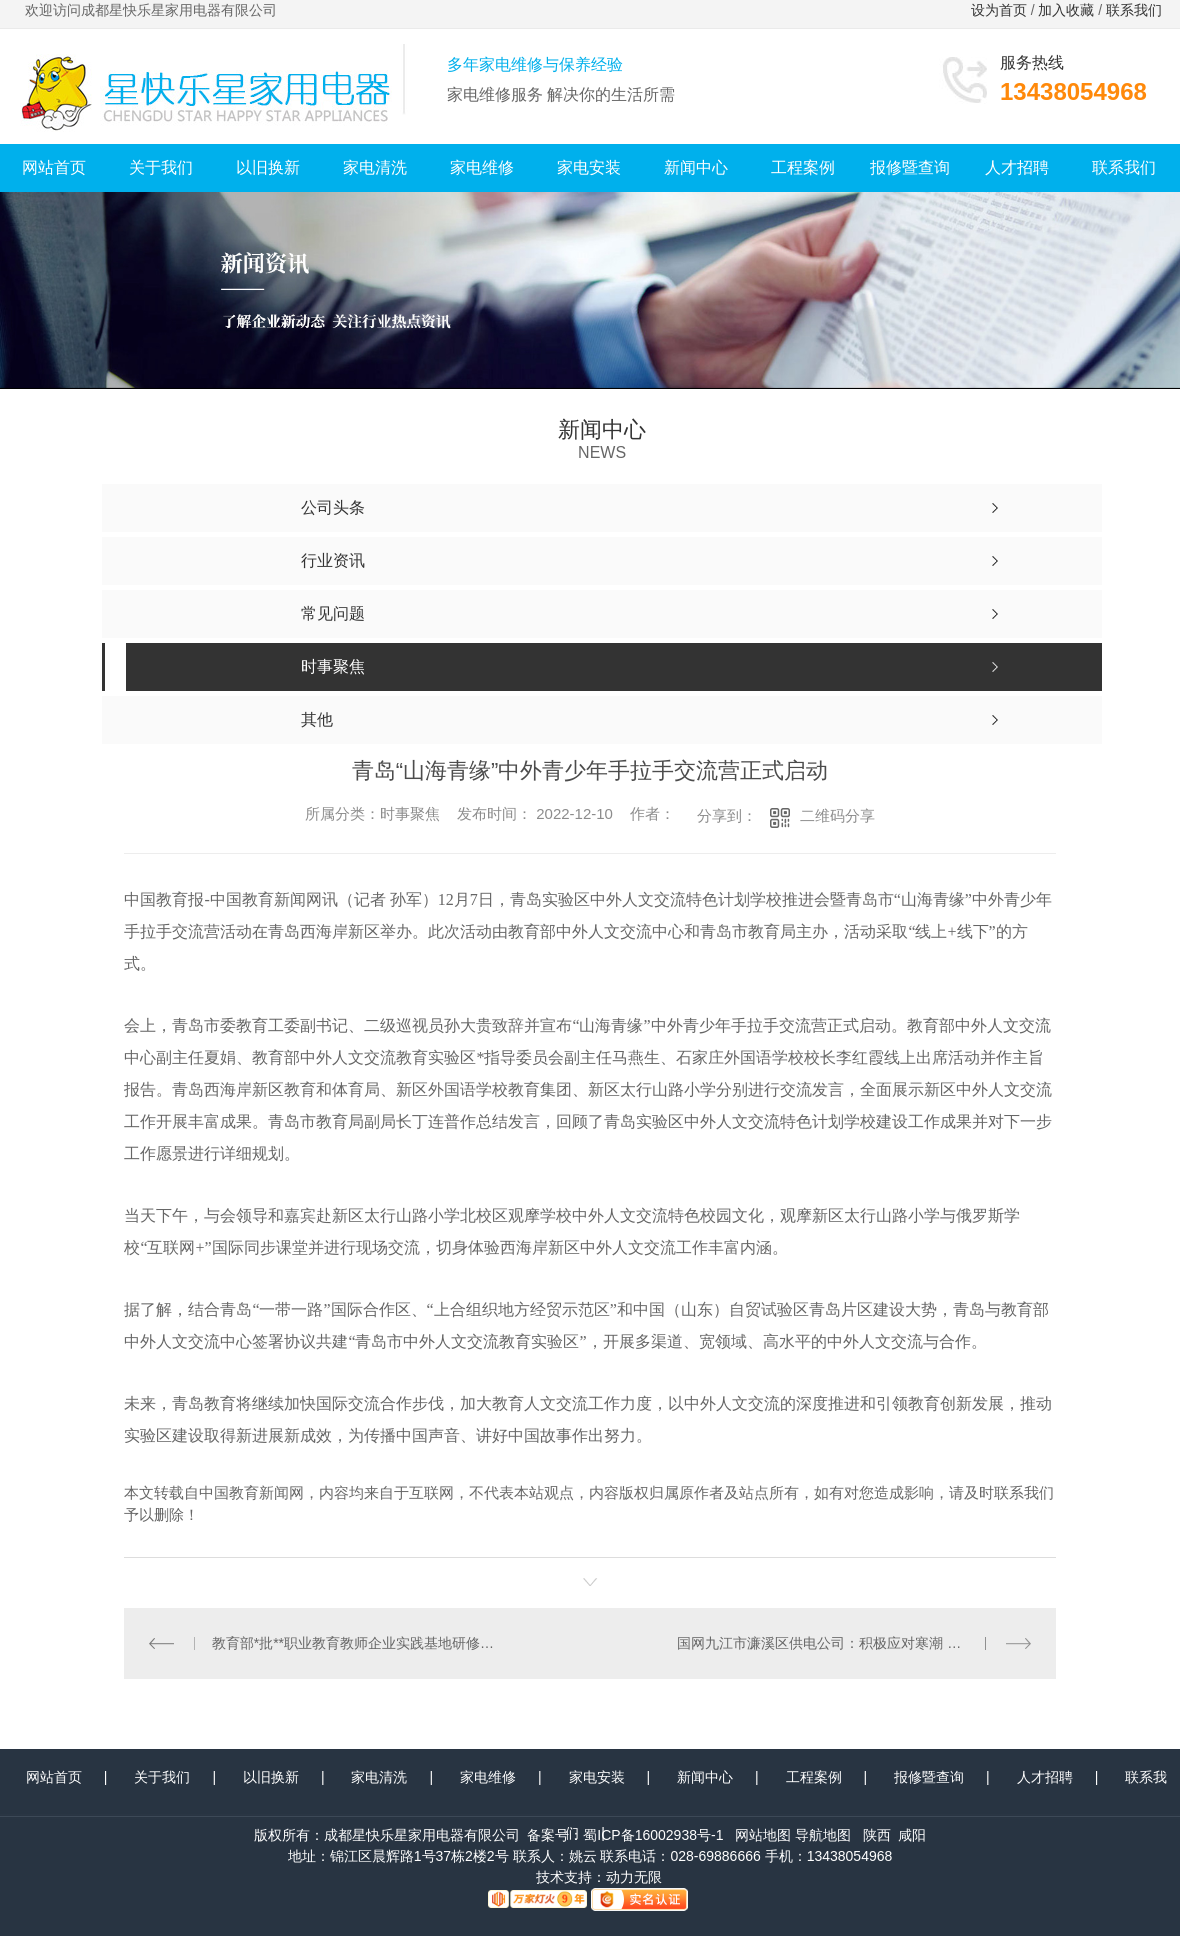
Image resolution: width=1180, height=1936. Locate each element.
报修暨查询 (910, 167)
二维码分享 (837, 815)
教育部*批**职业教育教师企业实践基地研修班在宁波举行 (357, 1643)
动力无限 (634, 1876)
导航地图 (823, 1834)
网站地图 (763, 1834)
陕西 (877, 1834)
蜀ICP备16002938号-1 (653, 1834)
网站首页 (54, 167)
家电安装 (589, 167)
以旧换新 (268, 167)
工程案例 (803, 167)
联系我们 (1136, 10)
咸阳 (912, 1834)
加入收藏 (1066, 10)
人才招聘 (1017, 167)
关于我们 (161, 167)
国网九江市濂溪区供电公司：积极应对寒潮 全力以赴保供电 (853, 1643)
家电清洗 (375, 167)
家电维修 (482, 167)
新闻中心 (696, 167)
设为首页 (999, 10)
